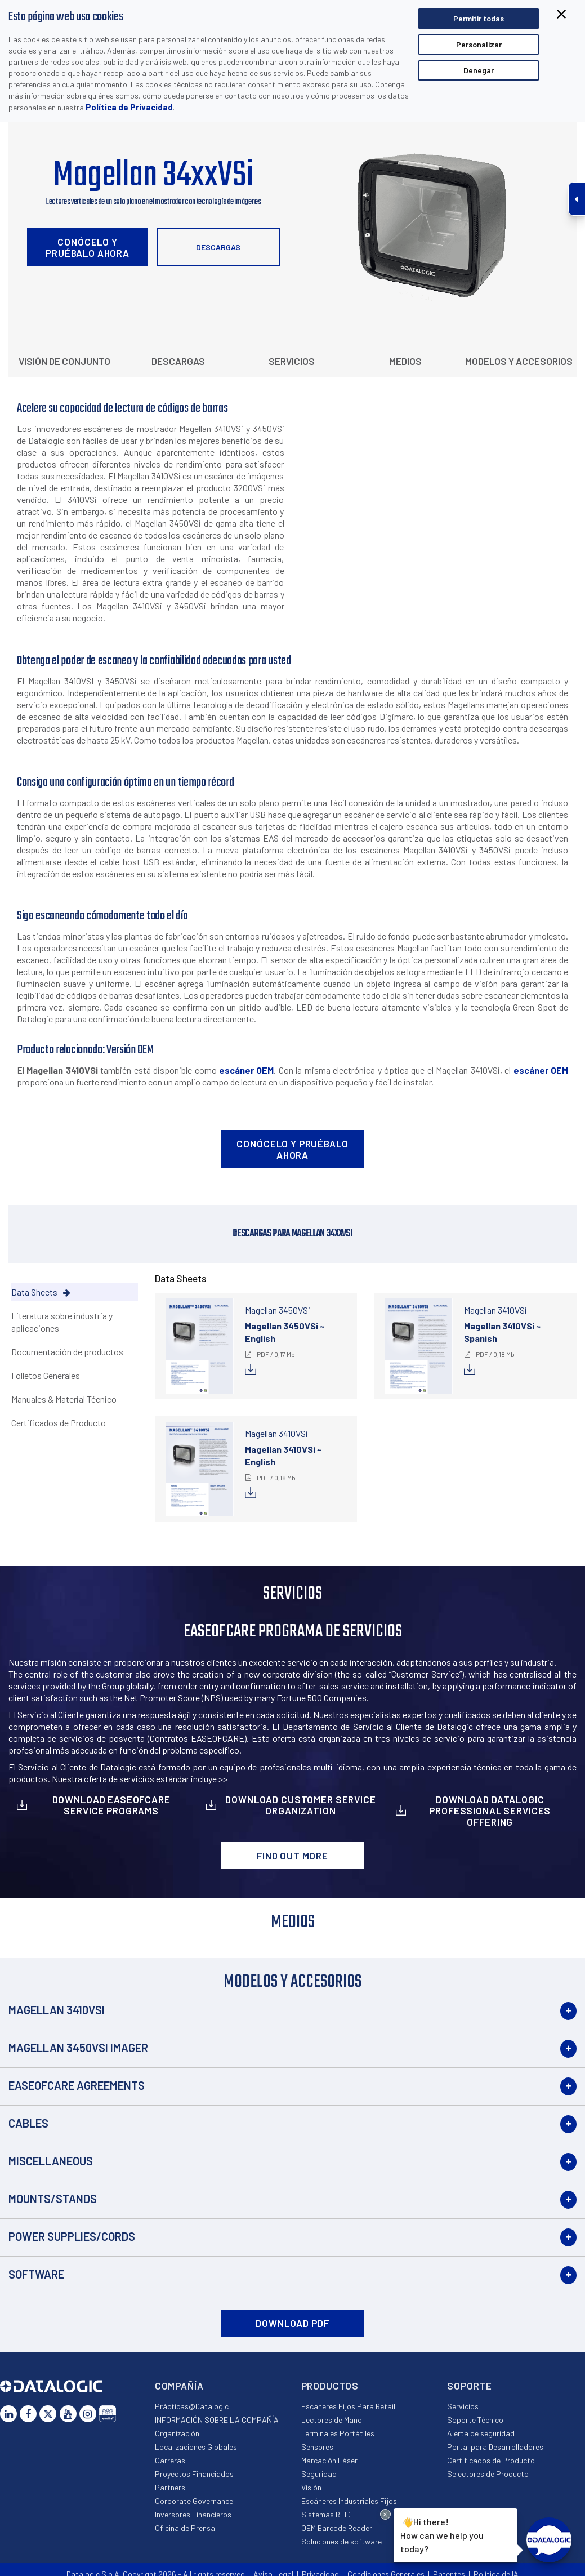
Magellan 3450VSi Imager (78, 2047)
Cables (28, 2123)
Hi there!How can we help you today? (441, 2534)
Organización (177, 2433)
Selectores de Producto (488, 2474)
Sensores (317, 2447)
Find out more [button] (292, 1855)
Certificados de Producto (491, 2460)
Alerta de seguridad (481, 2433)
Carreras (170, 2460)
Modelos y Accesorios (519, 361)
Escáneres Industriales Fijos (349, 2501)
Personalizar (479, 44)
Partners (170, 2487)
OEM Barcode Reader (336, 2528)
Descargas (218, 247)
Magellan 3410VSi (56, 2010)
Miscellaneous (50, 2161)
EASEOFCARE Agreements (76, 2085)
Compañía (179, 2385)
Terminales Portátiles (337, 2433)
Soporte (469, 2385)
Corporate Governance (194, 2501)
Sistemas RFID (326, 2514)
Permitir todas (478, 18)
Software (36, 2274)
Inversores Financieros (193, 2514)
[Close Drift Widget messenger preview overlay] (385, 2514)
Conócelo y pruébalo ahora (87, 247)
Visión (311, 2487)
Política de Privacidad (129, 107)
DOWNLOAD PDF (292, 2323)
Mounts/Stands (52, 2198)
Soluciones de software (341, 2541)
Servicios (292, 361)
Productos (330, 2385)
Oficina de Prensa (185, 2528)
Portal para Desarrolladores (495, 2447)
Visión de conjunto (64, 361)
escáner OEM (246, 1070)
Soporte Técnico (475, 2419)
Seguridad (319, 2474)
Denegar (478, 70)
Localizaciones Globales (196, 2447)
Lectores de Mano (331, 2419)
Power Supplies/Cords (71, 2236)
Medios (405, 361)
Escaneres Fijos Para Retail (348, 2406)
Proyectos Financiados (194, 2474)
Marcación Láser (329, 2460)
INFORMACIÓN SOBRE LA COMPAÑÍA (217, 2419)
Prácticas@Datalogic (192, 2406)
